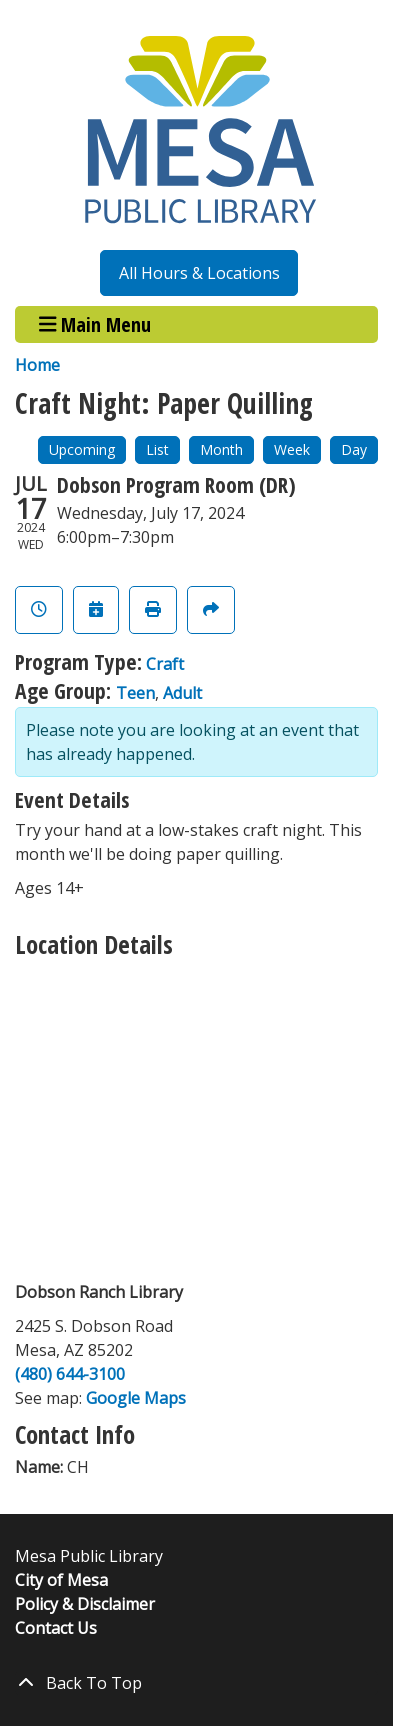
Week (292, 449)
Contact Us (56, 1628)
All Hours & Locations (199, 273)
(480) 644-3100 (70, 1374)
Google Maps (136, 1398)
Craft (165, 664)
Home (37, 365)
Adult (182, 693)
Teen (135, 693)
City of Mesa (61, 1580)
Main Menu (95, 324)
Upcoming (82, 449)
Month (221, 449)
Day (354, 449)
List (157, 449)
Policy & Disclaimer (85, 1604)
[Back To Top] (196, 1683)
